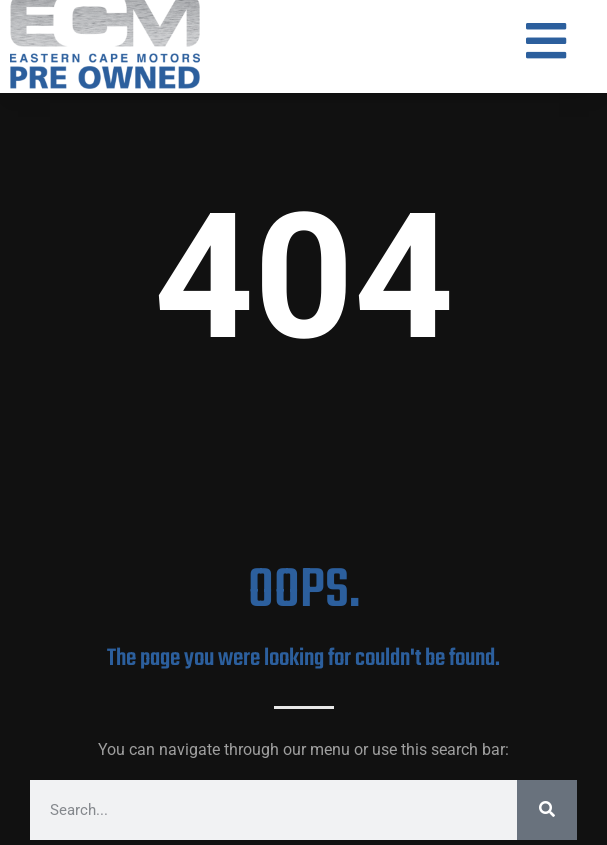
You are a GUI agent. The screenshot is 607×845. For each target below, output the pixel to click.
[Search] (547, 810)
